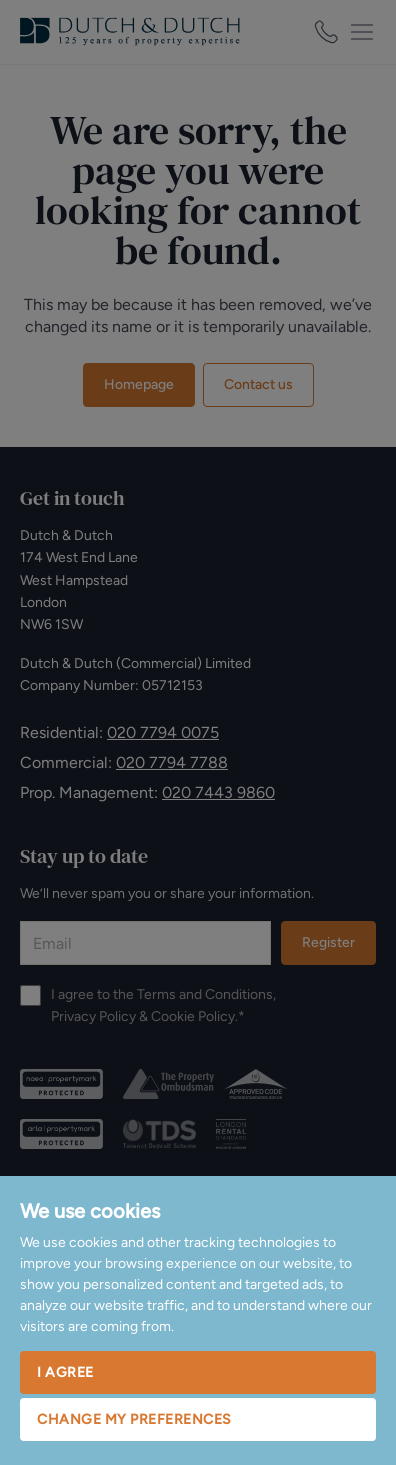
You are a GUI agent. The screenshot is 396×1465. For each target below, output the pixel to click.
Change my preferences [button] (134, 1419)
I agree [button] (65, 1372)
